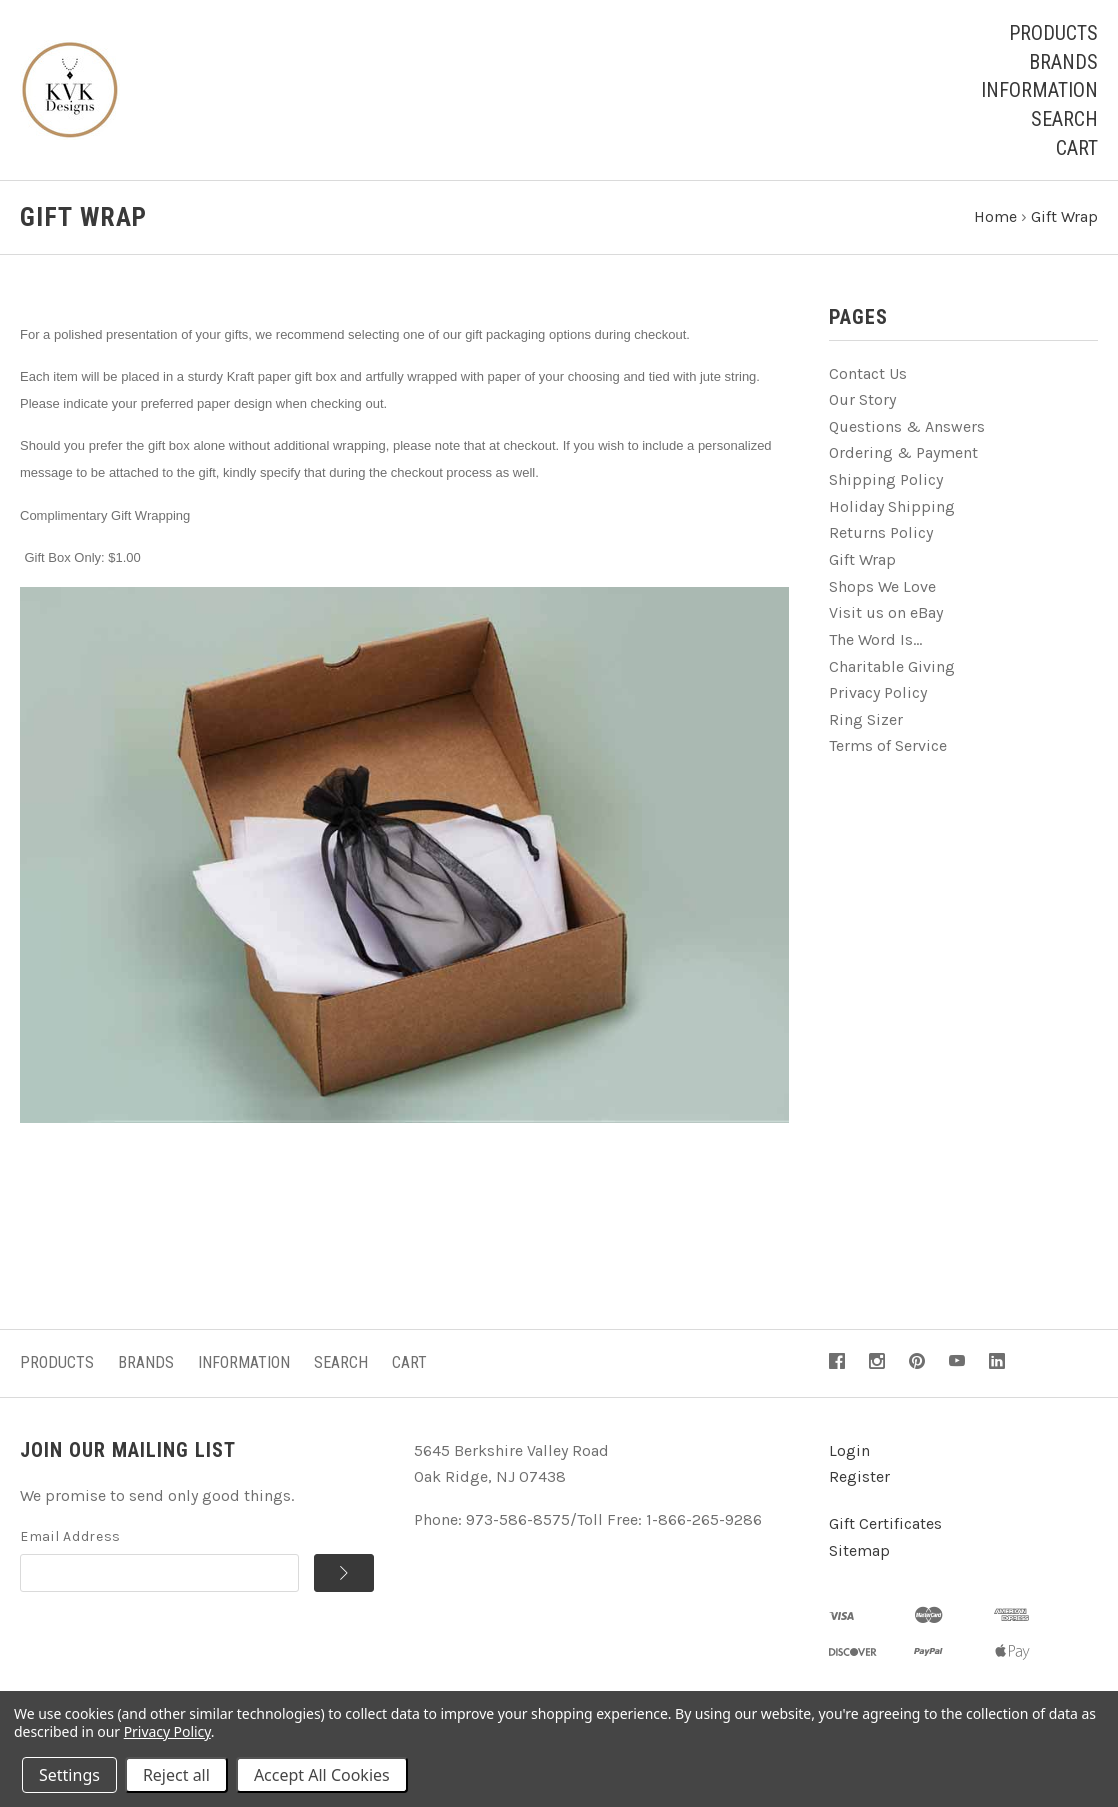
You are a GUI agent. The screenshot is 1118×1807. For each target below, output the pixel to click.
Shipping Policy (886, 479)
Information (1039, 90)
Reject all (176, 1775)
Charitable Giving (892, 666)
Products (1053, 33)
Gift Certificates (885, 1523)
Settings (69, 1775)
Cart (1077, 148)
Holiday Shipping (892, 506)
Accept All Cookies (322, 1775)
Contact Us (868, 373)
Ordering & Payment (903, 452)
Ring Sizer (866, 719)
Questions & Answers (907, 426)
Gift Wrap (862, 559)
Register (859, 1476)
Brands (1063, 62)
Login (849, 1450)
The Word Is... (875, 639)
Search (1064, 119)
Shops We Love (882, 586)
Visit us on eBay (886, 612)
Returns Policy (881, 532)
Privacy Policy (878, 692)
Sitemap (859, 1550)
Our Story (862, 399)
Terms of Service (888, 745)
